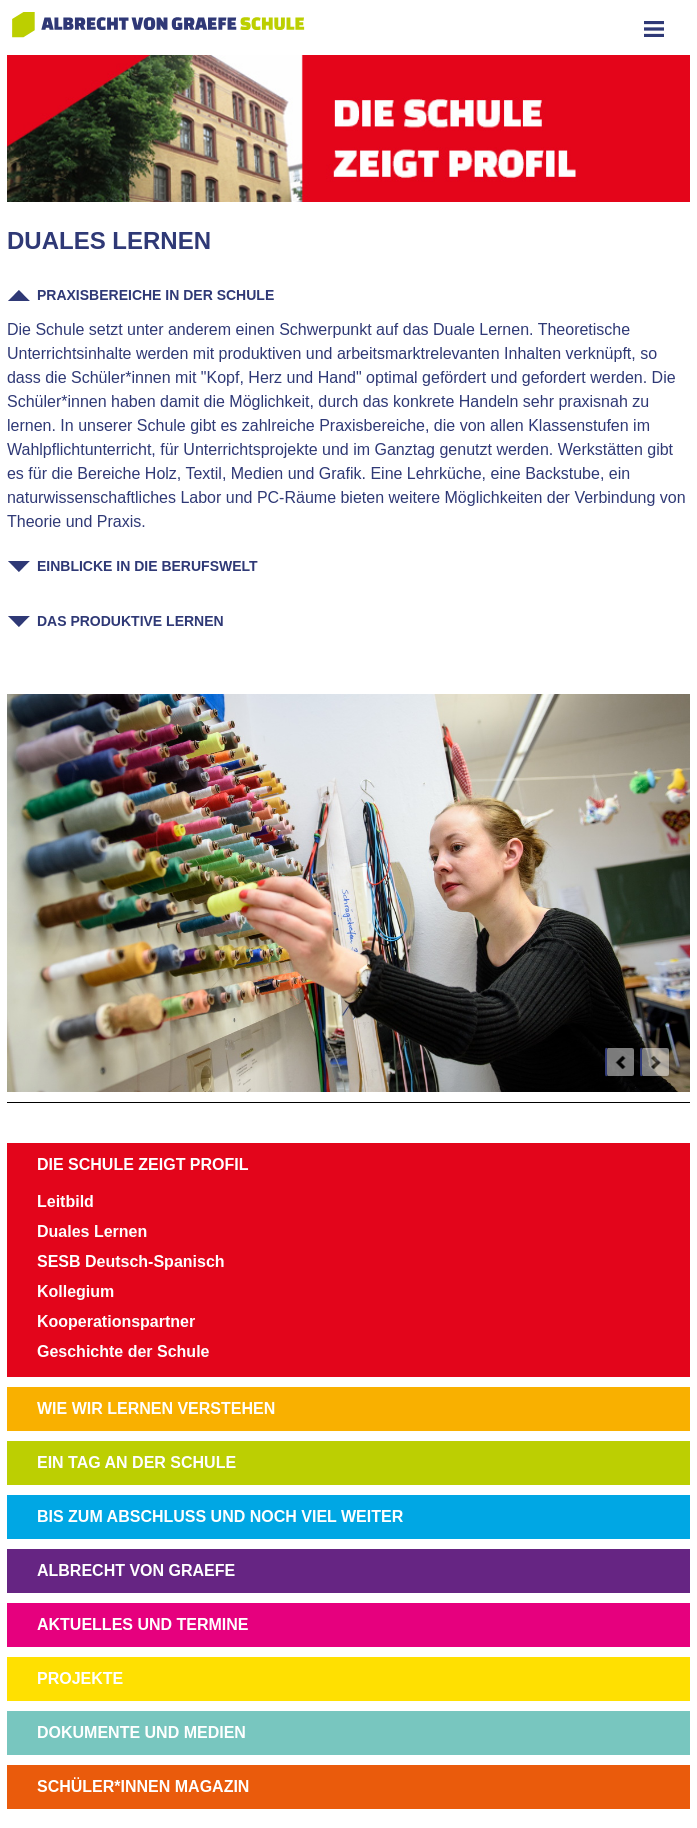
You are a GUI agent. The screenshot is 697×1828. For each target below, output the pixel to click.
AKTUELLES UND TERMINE (143, 1624)
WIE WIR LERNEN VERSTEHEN (156, 1408)
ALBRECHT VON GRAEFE (136, 1570)
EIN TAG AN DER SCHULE (136, 1462)
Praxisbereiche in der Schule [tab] (155, 295)
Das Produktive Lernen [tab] (130, 621)
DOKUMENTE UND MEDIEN (141, 1732)
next (655, 1062)
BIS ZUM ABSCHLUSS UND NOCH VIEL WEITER (220, 1516)
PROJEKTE (80, 1678)
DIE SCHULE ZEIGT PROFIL (143, 1164)
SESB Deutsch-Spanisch (131, 1261)
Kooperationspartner (116, 1321)
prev (620, 1062)
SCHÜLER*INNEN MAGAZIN (143, 1786)
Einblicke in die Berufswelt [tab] (147, 566)
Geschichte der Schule (123, 1351)
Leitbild (65, 1201)
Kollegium (75, 1291)
